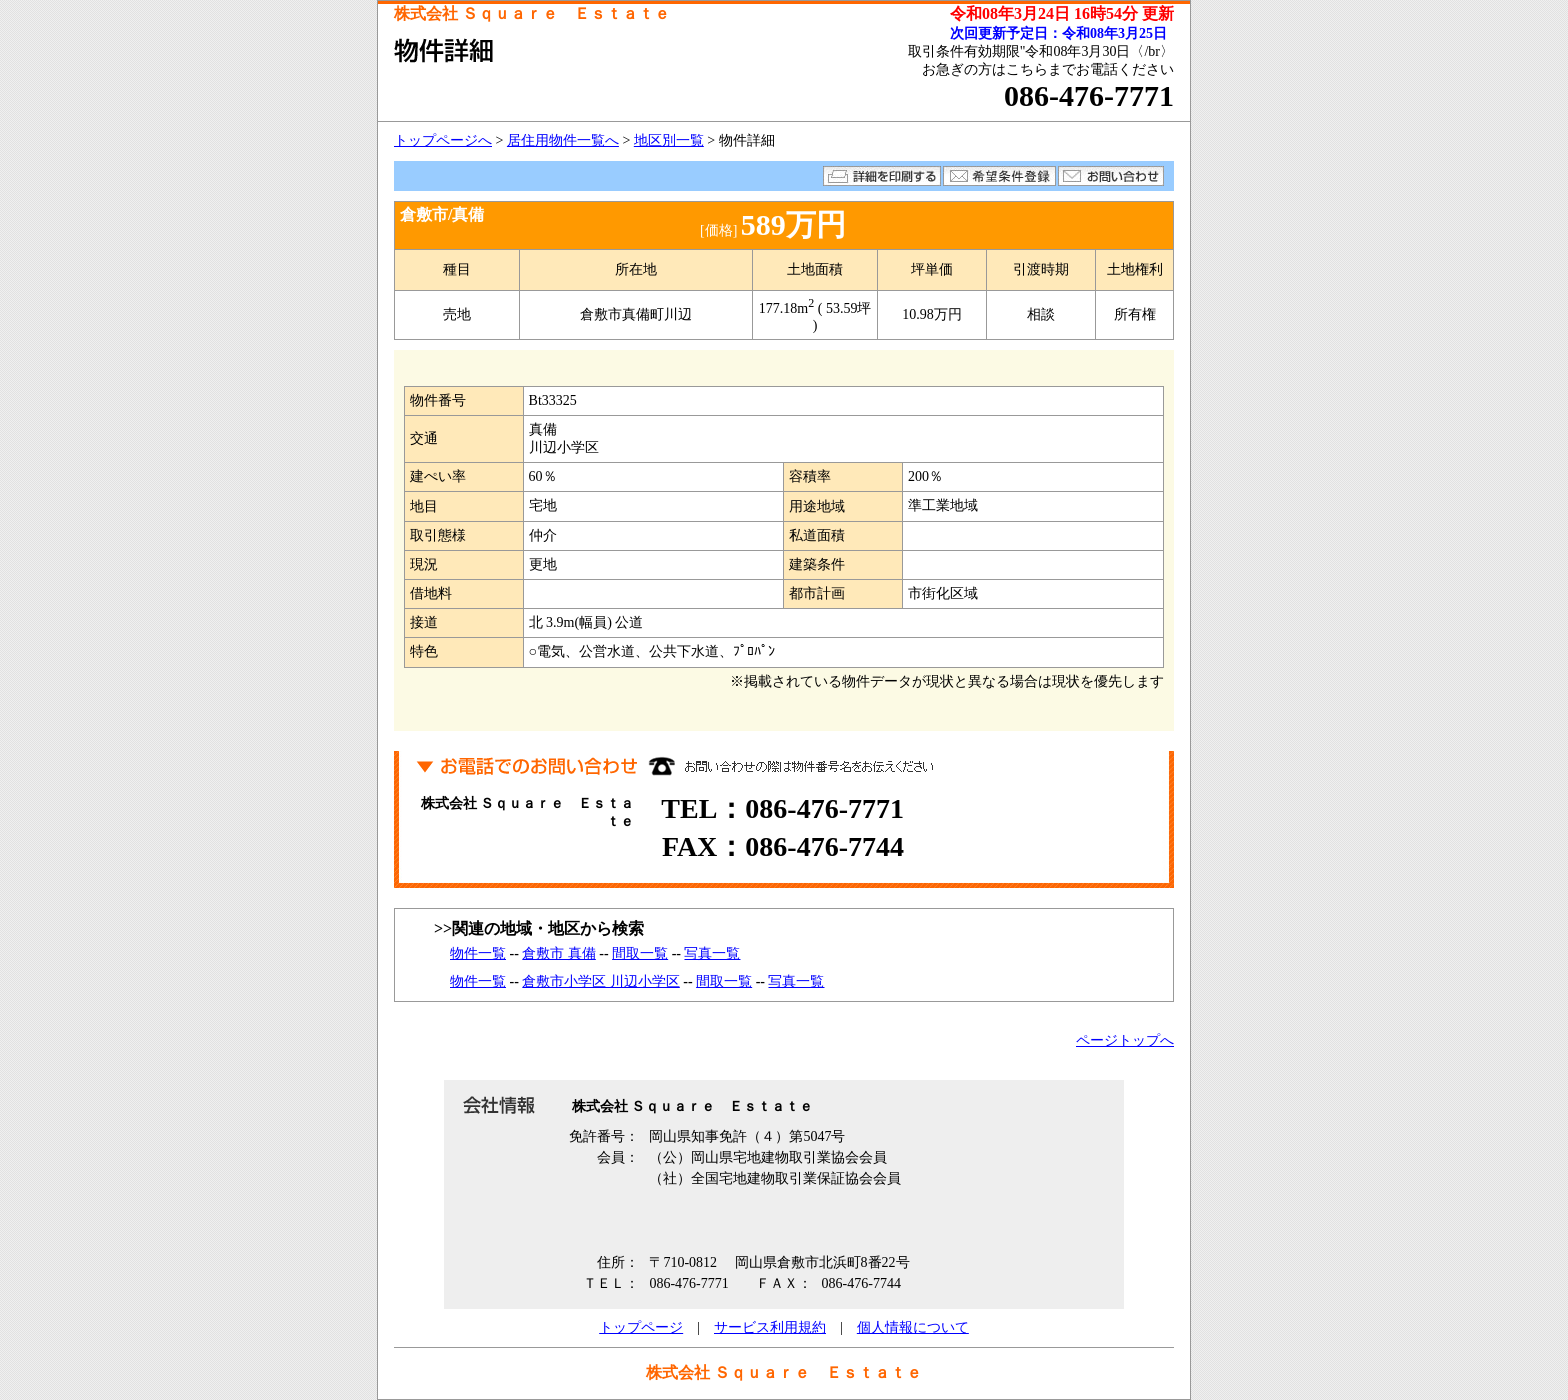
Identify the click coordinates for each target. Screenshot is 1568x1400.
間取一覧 (640, 953)
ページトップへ (1125, 1040)
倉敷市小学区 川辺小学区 (601, 981)
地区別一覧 (669, 140)
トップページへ (443, 140)
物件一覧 (478, 953)
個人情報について (913, 1327)
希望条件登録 (999, 176)
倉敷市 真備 (559, 953)
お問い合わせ (1111, 176)
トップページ (641, 1327)
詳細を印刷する (882, 176)
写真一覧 (712, 953)
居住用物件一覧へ (563, 140)
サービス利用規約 (770, 1327)
